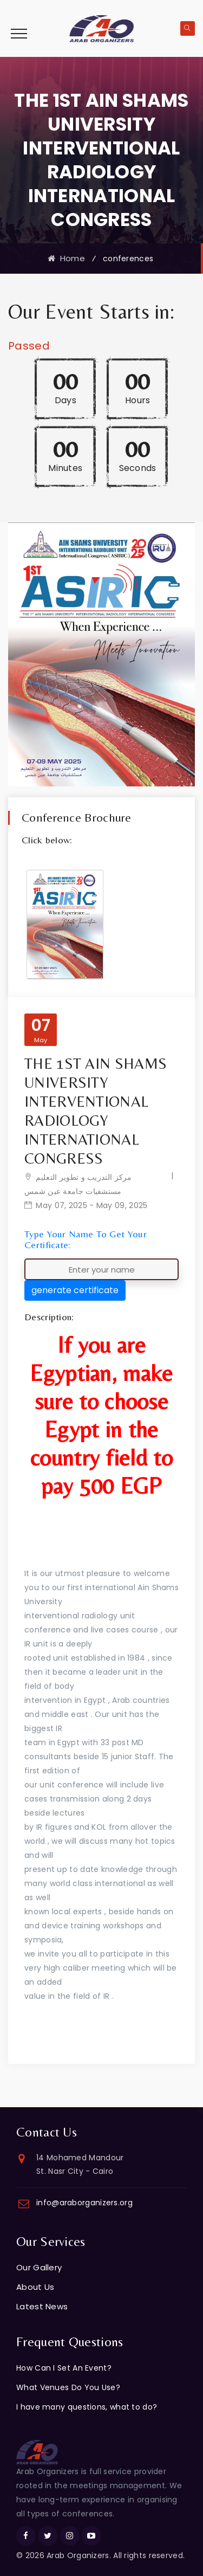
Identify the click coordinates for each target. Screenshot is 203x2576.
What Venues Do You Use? (68, 2387)
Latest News (42, 2306)
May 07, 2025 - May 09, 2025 (91, 1205)
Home (66, 258)
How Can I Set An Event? (64, 2367)
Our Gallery (39, 2267)
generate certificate (75, 1290)
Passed (29, 345)
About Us (35, 2287)
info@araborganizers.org (84, 2202)
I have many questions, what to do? (86, 2406)
